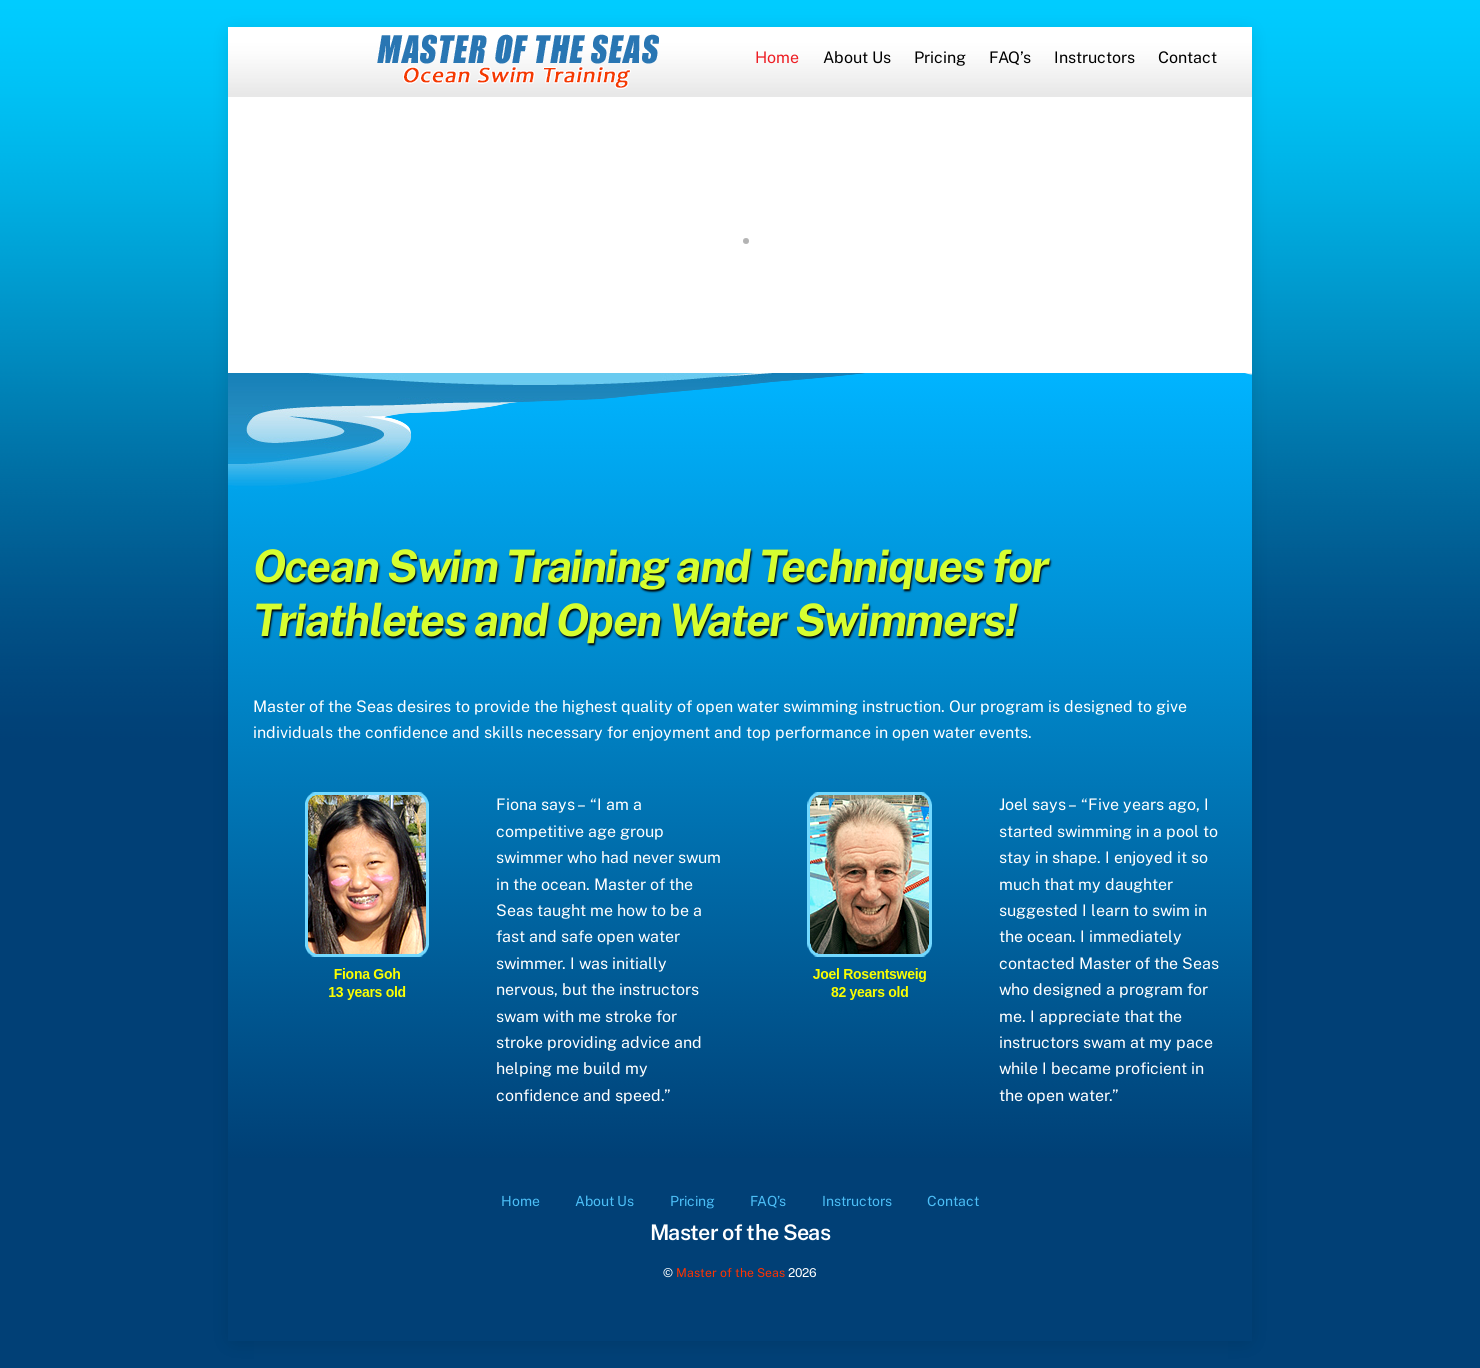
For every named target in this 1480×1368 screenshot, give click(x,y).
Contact (1187, 57)
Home (777, 57)
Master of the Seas (730, 1272)
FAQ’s (1010, 57)
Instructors (1094, 57)
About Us (857, 57)
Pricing (940, 57)
